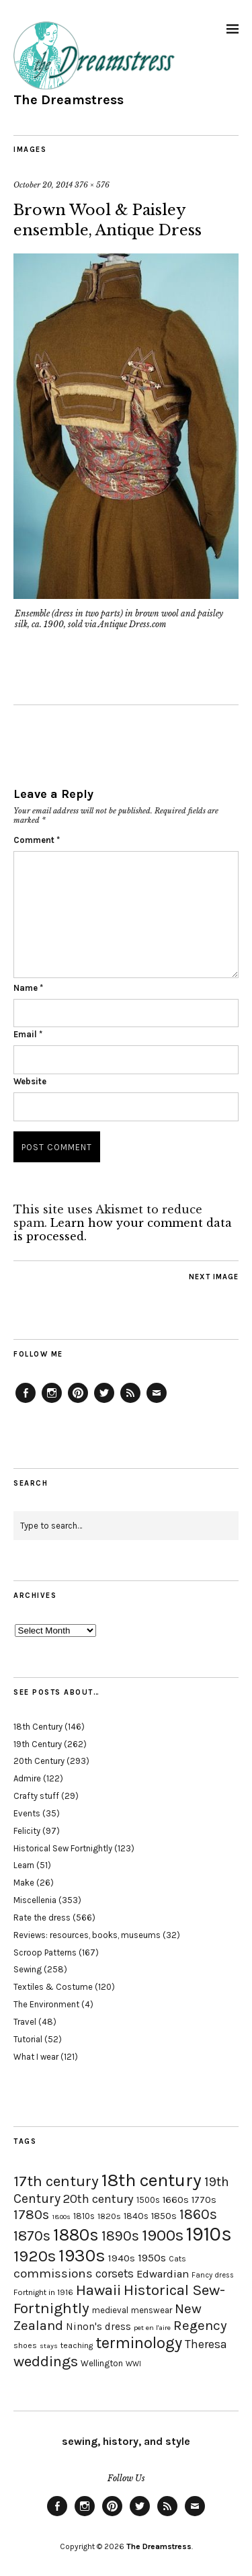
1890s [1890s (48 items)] (120, 2236)
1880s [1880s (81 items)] (76, 2234)
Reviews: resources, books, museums (87, 1935)
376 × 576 (92, 185)
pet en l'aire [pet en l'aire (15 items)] (152, 2327)
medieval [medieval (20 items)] (110, 2310)
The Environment (46, 2004)
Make (23, 1883)
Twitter (104, 1402)
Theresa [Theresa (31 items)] (206, 2344)
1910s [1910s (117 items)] (209, 2233)
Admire (27, 1778)
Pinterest (78, 1402)
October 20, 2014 (43, 185)
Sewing (27, 1969)
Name (28, 988)
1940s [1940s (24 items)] (121, 2258)
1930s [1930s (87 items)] (82, 2255)
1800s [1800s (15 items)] (61, 2216)
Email (27, 1034)
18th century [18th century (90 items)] (151, 2180)
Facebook (25, 1402)
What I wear (35, 2057)
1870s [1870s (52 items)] (31, 2235)
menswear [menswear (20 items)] (151, 2310)
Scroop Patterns (45, 1952)
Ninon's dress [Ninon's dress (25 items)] (98, 2327)
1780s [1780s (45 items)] (31, 2214)
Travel (24, 2022)
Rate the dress (42, 1918)
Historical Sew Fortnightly (62, 1848)
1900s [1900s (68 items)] (162, 2235)
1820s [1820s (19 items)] (109, 2216)
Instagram (52, 1402)
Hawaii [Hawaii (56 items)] (98, 2290)
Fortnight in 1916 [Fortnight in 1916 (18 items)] (43, 2292)
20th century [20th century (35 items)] (98, 2198)
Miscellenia (34, 1900)
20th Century (39, 1761)
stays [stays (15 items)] (49, 2345)
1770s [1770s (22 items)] (204, 2200)
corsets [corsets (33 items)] (114, 2273)
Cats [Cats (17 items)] (177, 2258)
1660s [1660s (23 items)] (176, 2200)
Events (26, 1813)
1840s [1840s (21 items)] (136, 2215)
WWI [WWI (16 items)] (133, 2364)
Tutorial (27, 2039)
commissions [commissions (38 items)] (53, 2273)
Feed (130, 1402)
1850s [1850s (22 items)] (164, 2216)
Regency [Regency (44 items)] (199, 2325)
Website (29, 1081)
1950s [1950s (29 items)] (152, 2257)
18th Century (37, 1727)
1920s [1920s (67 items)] (34, 2256)
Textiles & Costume (53, 1987)
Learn (23, 1865)
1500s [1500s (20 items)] (148, 2200)
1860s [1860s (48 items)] (198, 2214)
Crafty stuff (36, 1796)
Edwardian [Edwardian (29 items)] (162, 2273)
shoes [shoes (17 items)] (25, 2345)
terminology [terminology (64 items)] (138, 2342)
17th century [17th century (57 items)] (56, 2181)
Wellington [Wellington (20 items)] (102, 2363)
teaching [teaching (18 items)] (76, 2345)
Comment (36, 840)
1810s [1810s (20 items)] (84, 2216)
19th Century (37, 1744)
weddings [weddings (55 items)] (45, 2361)
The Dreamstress (68, 100)
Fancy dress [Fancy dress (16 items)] (213, 2275)
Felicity (26, 1831)
